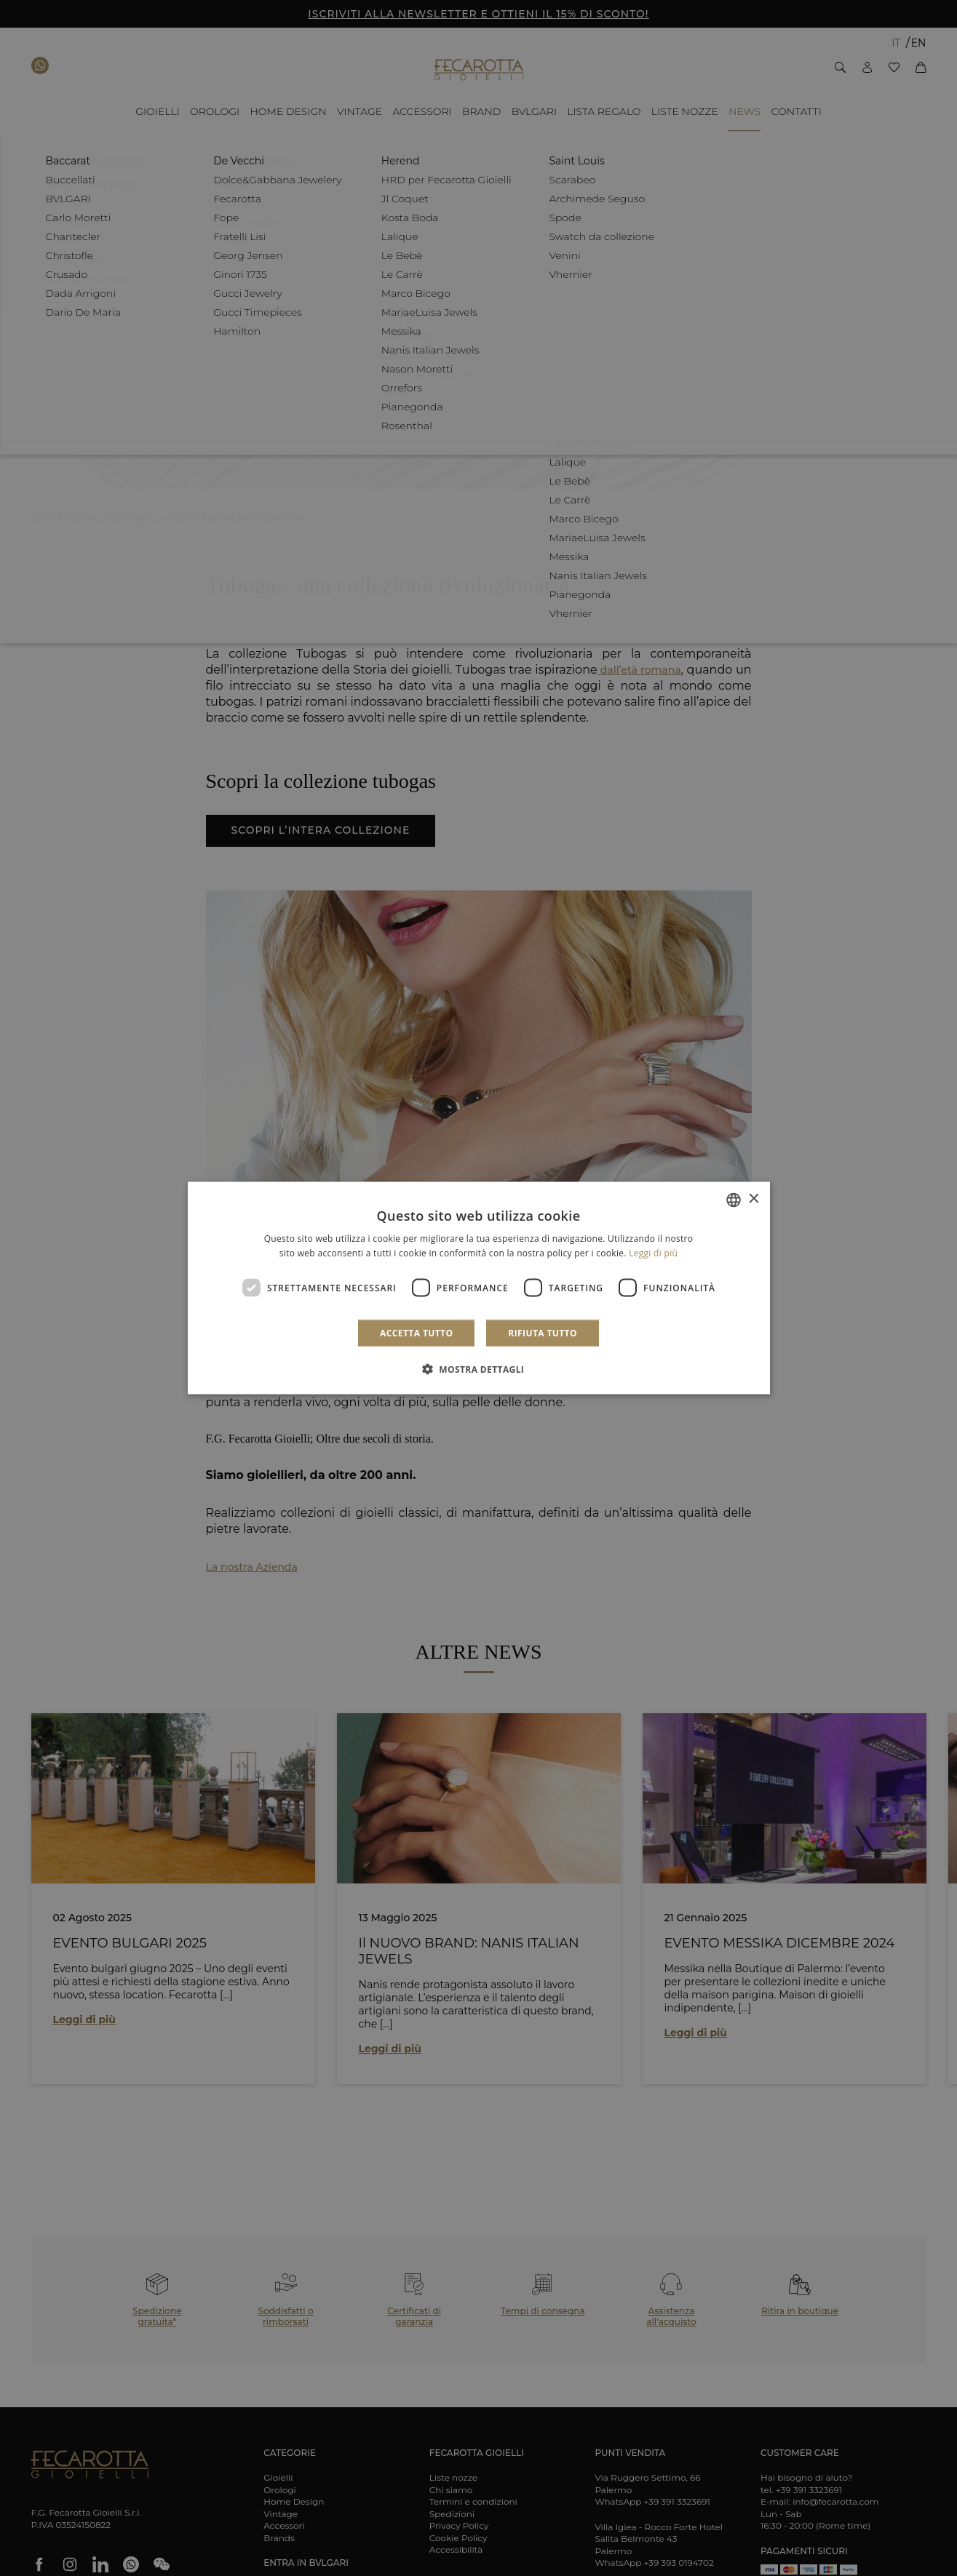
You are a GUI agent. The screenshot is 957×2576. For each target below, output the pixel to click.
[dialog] (479, 1288)
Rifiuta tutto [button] (542, 1333)
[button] (479, 1369)
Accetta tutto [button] (416, 1333)
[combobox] (733, 1199)
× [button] (753, 1199)
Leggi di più (653, 1252)
